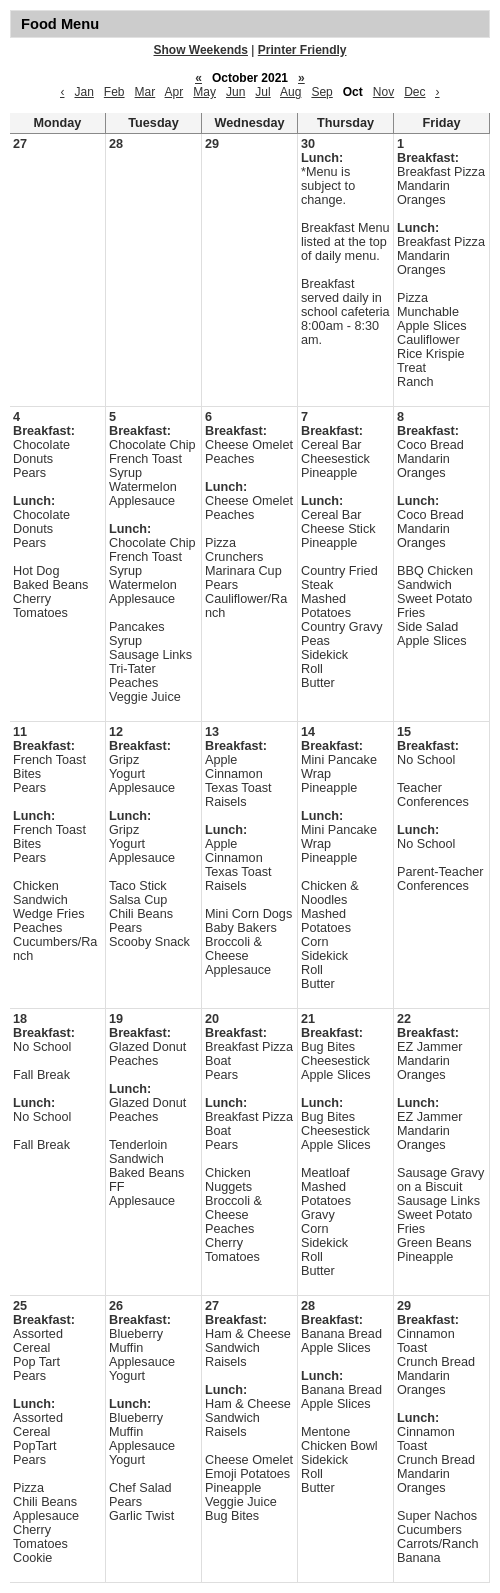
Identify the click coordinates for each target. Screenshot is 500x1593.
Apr (174, 92)
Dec (414, 92)
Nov (383, 92)
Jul (262, 92)
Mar (145, 92)
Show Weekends (201, 50)
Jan (83, 92)
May (204, 92)
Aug (290, 92)
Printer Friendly (302, 50)
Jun (235, 92)
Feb (114, 92)
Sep (321, 92)
